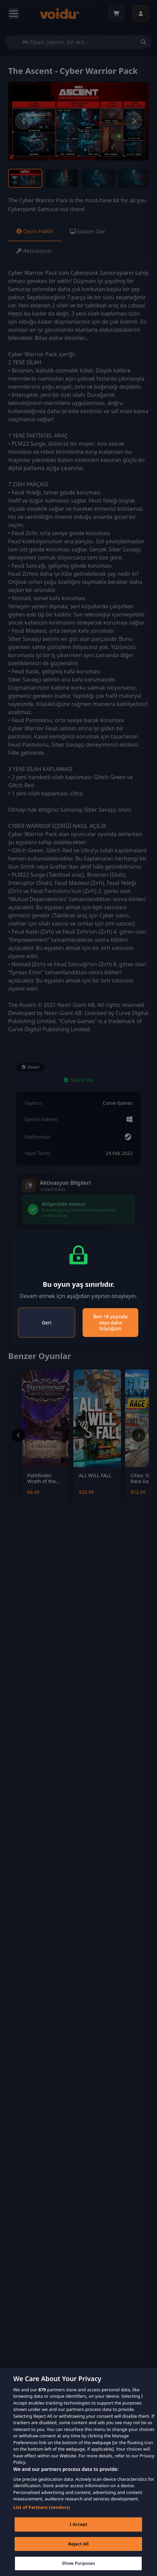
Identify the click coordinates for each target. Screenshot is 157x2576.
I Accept (78, 2524)
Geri (46, 1322)
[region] (78, 2472)
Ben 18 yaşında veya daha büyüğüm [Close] (110, 1322)
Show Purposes (78, 2563)
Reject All (78, 2544)
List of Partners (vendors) (41, 2507)
